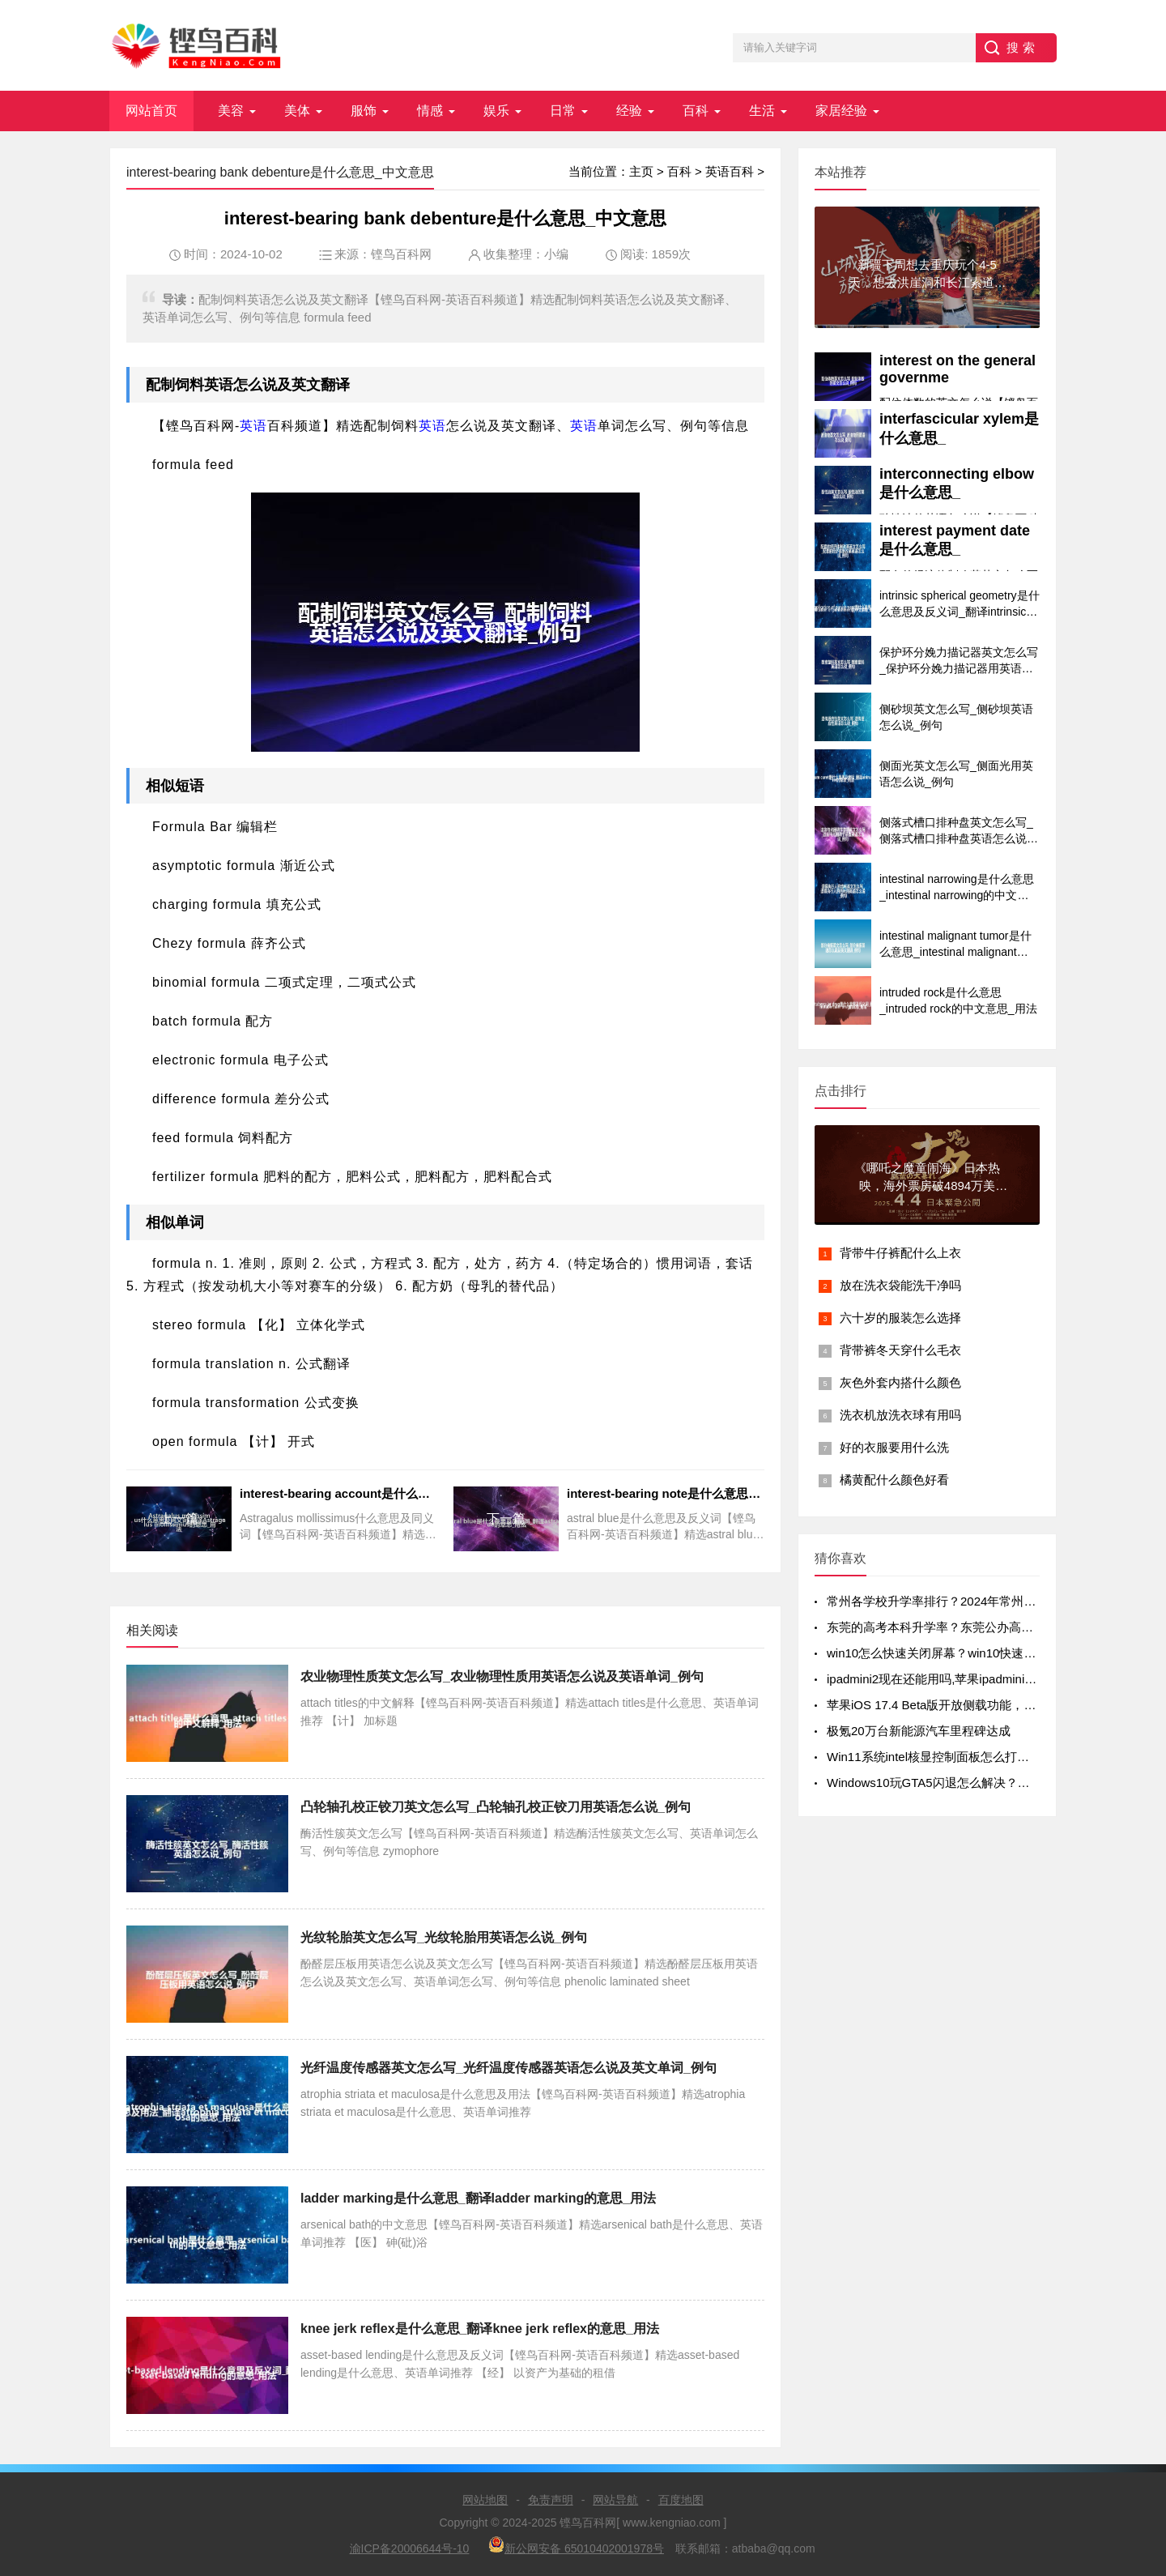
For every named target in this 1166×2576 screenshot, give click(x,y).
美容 (231, 110)
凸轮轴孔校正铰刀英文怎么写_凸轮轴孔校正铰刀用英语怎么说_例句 (495, 1807)
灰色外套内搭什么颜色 (900, 1382)
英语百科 (729, 171)
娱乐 (496, 110)
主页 (641, 171)
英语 (218, 385)
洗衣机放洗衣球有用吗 (900, 1415)
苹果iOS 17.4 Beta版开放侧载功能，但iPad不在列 (961, 1705)
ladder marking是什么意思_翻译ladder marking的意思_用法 (478, 2198)
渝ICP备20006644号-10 (410, 2548)
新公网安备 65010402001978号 (576, 2545)
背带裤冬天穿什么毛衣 (900, 1350)
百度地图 (681, 2499)
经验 (629, 110)
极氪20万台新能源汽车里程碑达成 (919, 1731)
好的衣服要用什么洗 (894, 1447)
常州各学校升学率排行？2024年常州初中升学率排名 (968, 1601)
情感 (430, 110)
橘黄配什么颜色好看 (894, 1479)
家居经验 (841, 110)
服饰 (364, 110)
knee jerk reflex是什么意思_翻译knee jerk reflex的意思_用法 (479, 2328)
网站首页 (151, 110)
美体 (297, 110)
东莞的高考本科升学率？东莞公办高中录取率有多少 (966, 1627)
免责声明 (550, 2499)
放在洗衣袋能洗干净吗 (900, 1285)
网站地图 (485, 2499)
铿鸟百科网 (401, 254)
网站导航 (615, 2499)
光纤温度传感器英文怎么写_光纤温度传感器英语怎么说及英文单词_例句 (508, 2068)
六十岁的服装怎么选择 (900, 1317)
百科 (696, 110)
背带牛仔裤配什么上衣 (900, 1253)
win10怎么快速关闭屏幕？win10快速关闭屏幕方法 (961, 1653)
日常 (563, 110)
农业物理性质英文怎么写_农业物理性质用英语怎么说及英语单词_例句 (502, 1676)
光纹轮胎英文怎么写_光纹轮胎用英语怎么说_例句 (443, 1937)
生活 (762, 110)
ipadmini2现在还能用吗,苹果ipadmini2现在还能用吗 (965, 1679)
